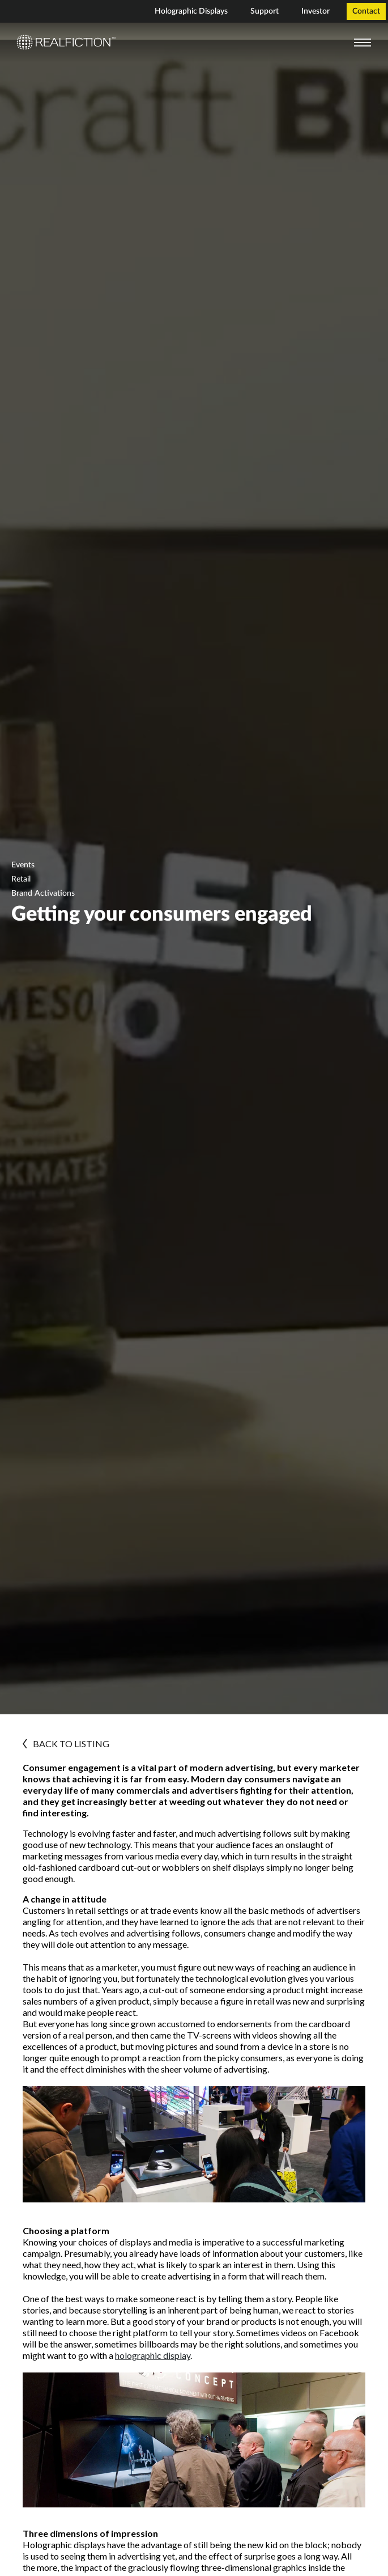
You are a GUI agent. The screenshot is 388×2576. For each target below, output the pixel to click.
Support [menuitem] (264, 11)
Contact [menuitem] (366, 11)
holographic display (152, 2355)
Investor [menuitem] (315, 11)
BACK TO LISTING (66, 1743)
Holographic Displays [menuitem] (191, 11)
